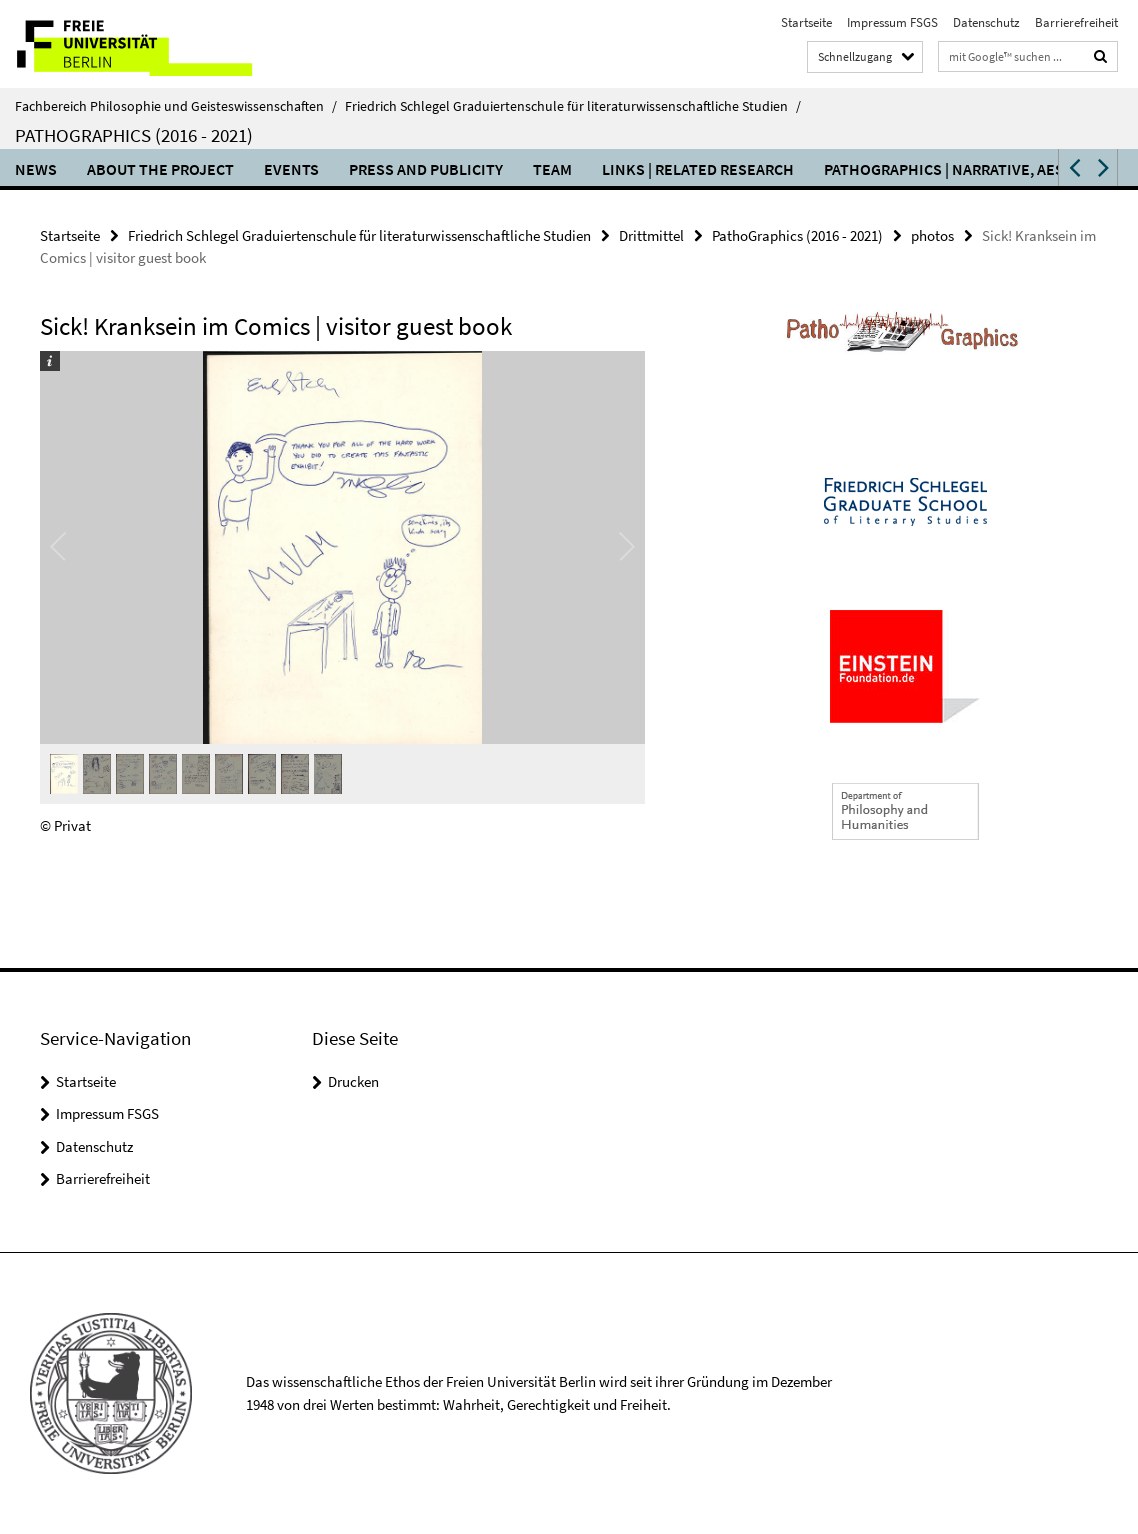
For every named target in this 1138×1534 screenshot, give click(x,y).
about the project (160, 169)
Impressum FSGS (892, 22)
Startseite (806, 22)
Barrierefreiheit (1076, 22)
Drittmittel (651, 235)
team (552, 169)
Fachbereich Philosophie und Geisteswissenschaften (176, 106)
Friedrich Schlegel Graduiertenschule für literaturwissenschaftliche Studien (573, 106)
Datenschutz (986, 22)
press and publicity (426, 169)
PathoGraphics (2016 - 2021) (134, 135)
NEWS (36, 169)
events (291, 169)
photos (932, 235)
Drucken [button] (353, 1081)
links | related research (698, 169)
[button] (1073, 167)
